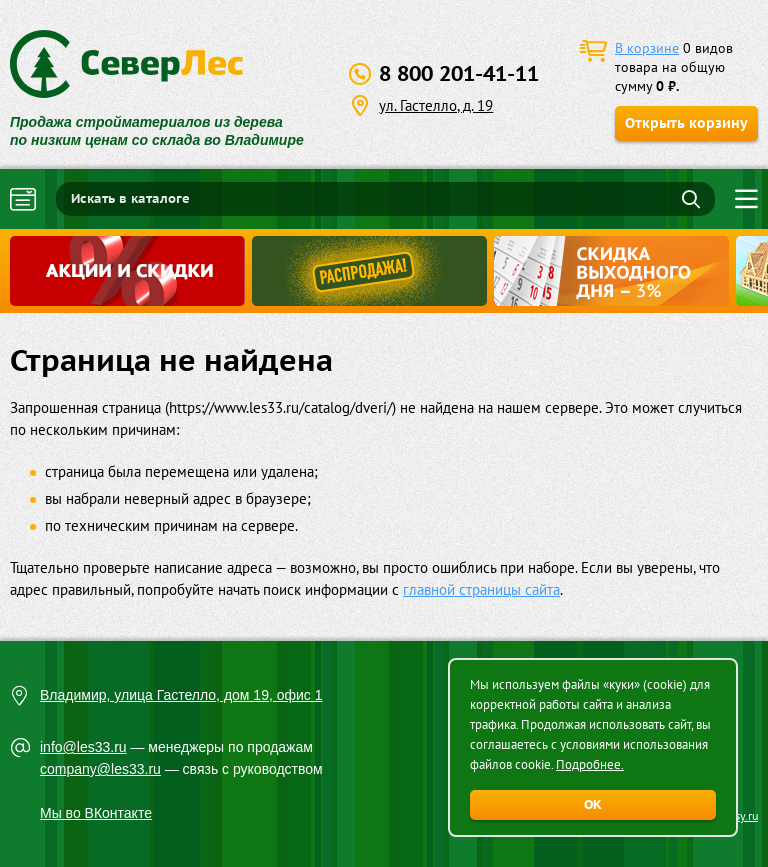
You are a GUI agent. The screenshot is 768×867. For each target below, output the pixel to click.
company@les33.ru (100, 769)
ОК (593, 804)
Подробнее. (590, 764)
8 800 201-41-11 (459, 73)
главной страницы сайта (481, 589)
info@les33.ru (83, 747)
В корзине (647, 48)
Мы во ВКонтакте (96, 813)
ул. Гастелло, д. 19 (436, 105)
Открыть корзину (686, 123)
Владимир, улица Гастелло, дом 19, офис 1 (181, 695)
